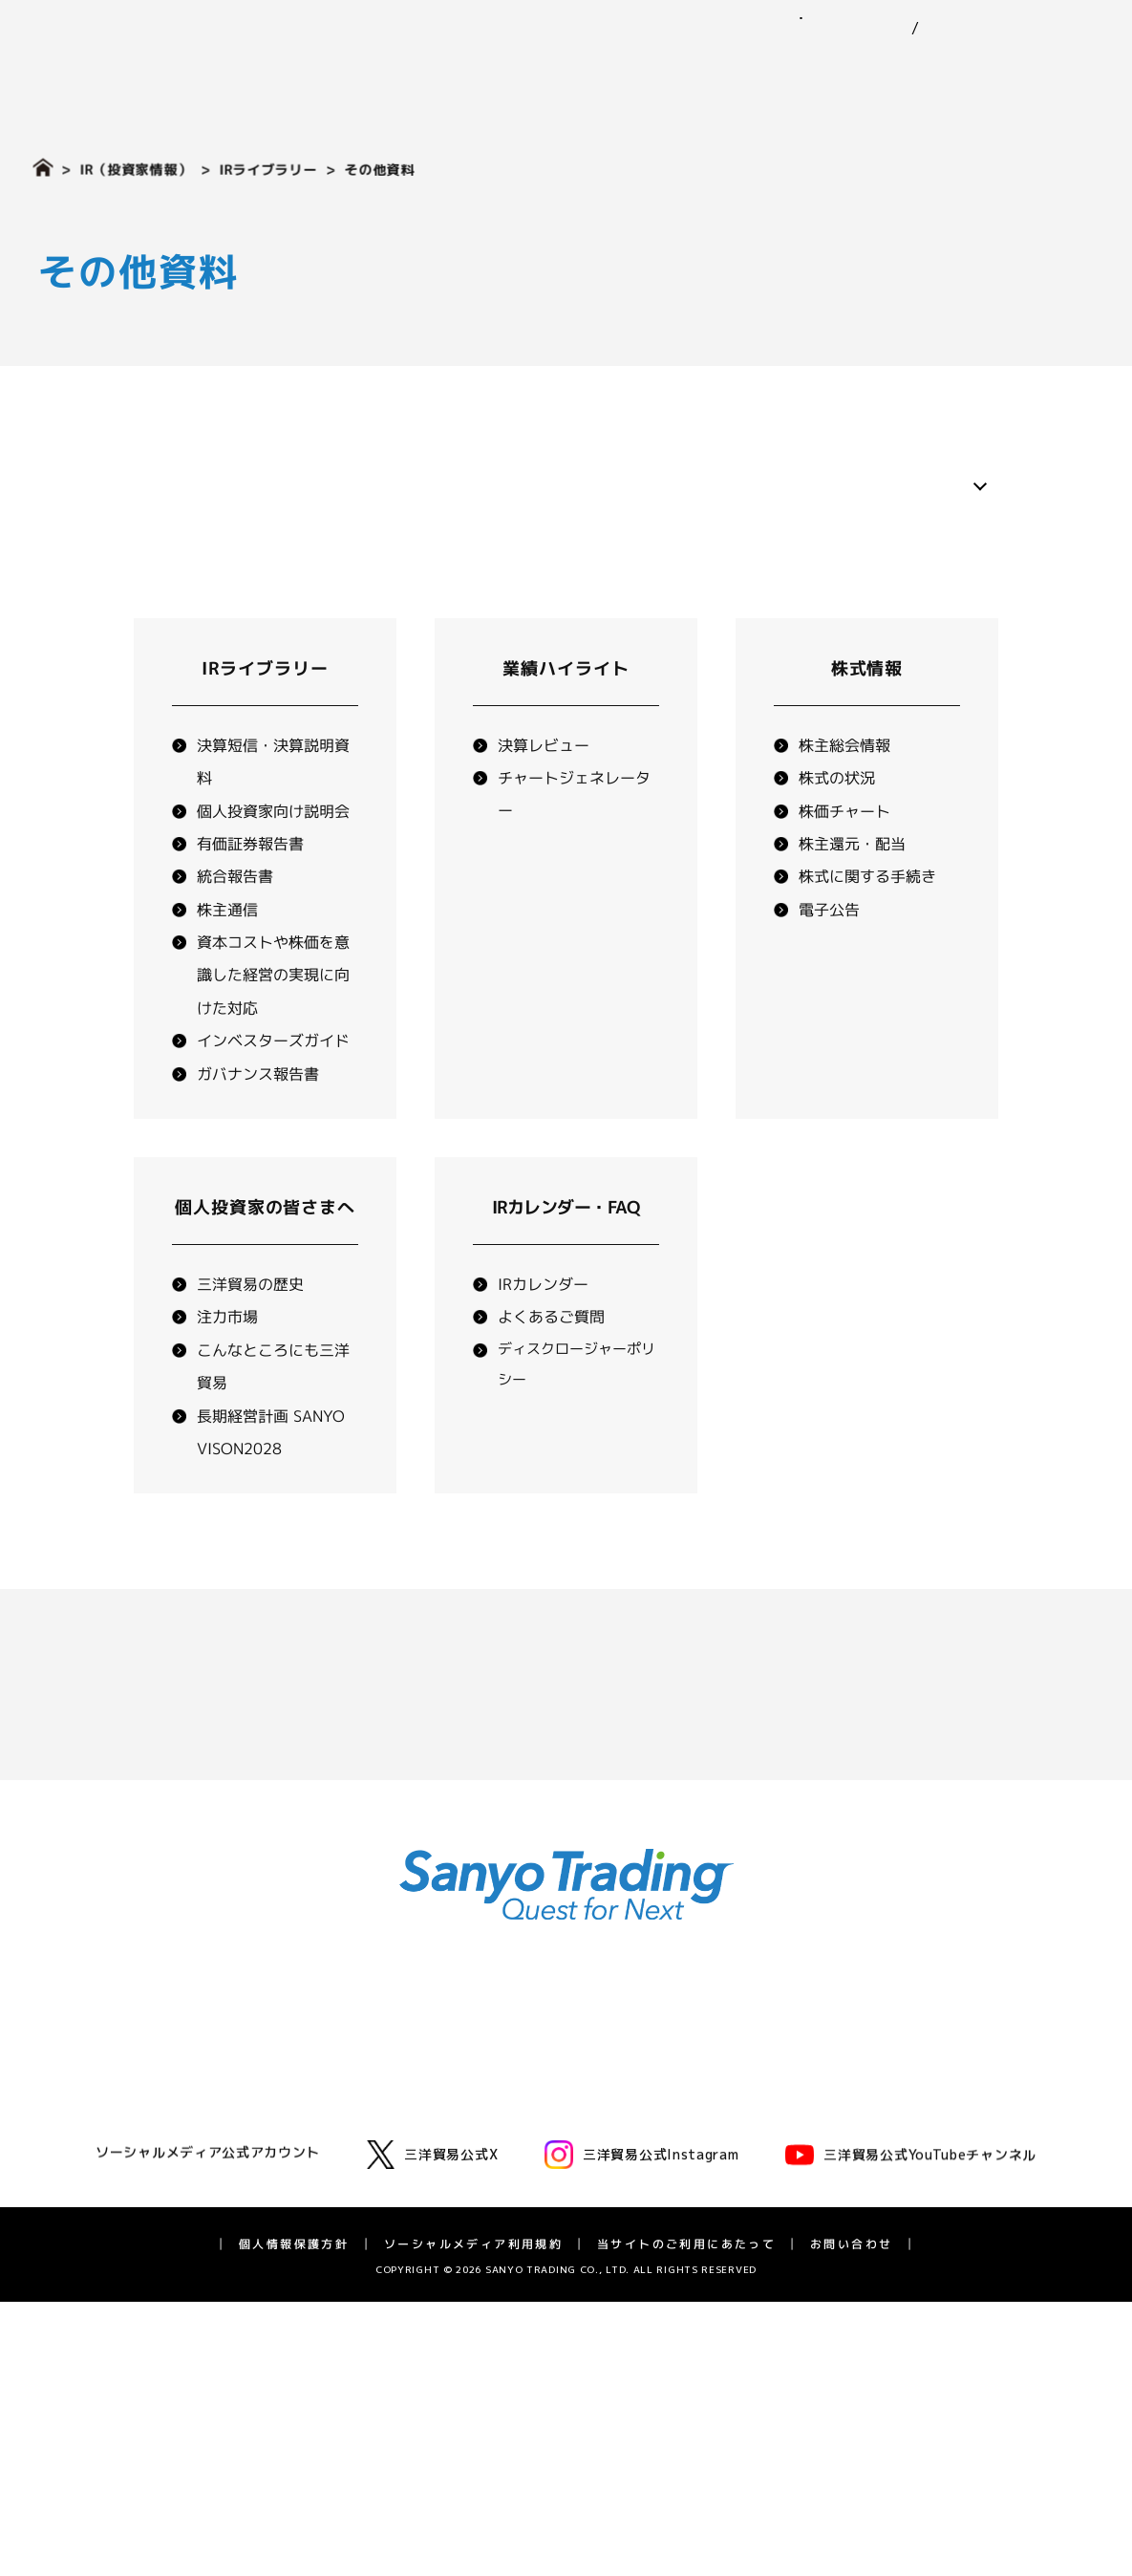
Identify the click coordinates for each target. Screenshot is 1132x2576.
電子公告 (829, 957)
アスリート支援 (140, 2270)
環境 (584, 2123)
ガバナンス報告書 (258, 1121)
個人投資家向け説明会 (273, 858)
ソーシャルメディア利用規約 (473, 2518)
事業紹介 (514, 68)
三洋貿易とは (134, 2116)
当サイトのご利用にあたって (686, 2518)
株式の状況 (837, 825)
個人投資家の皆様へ (924, 2167)
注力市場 (227, 1365)
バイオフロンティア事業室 (386, 2219)
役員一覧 (120, 2167)
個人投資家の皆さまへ (265, 1255)
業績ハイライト (565, 716)
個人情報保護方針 (294, 2518)
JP (879, 28)
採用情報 (1064, 68)
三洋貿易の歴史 (250, 1331)
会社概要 (120, 2142)
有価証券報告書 (250, 891)
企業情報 (413, 68)
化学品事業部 (346, 2090)
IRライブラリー (268, 170)
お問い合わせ (1045, 18)
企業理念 (120, 2090)
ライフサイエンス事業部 (379, 2193)
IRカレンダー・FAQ (924, 2245)
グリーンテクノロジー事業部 (393, 2142)
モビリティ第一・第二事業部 (393, 2116)
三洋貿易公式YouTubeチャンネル (910, 2429)
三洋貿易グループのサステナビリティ (685, 2098)
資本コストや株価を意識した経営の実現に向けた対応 (273, 1022)
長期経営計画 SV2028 (931, 2219)
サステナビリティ (751, 68)
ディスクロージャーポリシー (950, 2270)
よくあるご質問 (551, 1365)
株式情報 (867, 716)
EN (913, 28)
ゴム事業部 (339, 2064)
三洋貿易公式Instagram (642, 2429)
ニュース (615, 68)
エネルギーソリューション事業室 (406, 2167)
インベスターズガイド (273, 1089)
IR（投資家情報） (926, 68)
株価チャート (844, 858)
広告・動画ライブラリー (167, 2245)
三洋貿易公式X (432, 2429)
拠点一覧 (120, 2193)
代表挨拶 (120, 2064)
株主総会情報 (844, 793)
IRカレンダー (543, 1331)
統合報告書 (235, 924)
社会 (584, 2149)
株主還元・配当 (852, 891)
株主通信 (227, 957)
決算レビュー (543, 793)
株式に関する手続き (867, 924)
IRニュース (896, 2064)
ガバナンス (604, 2174)
